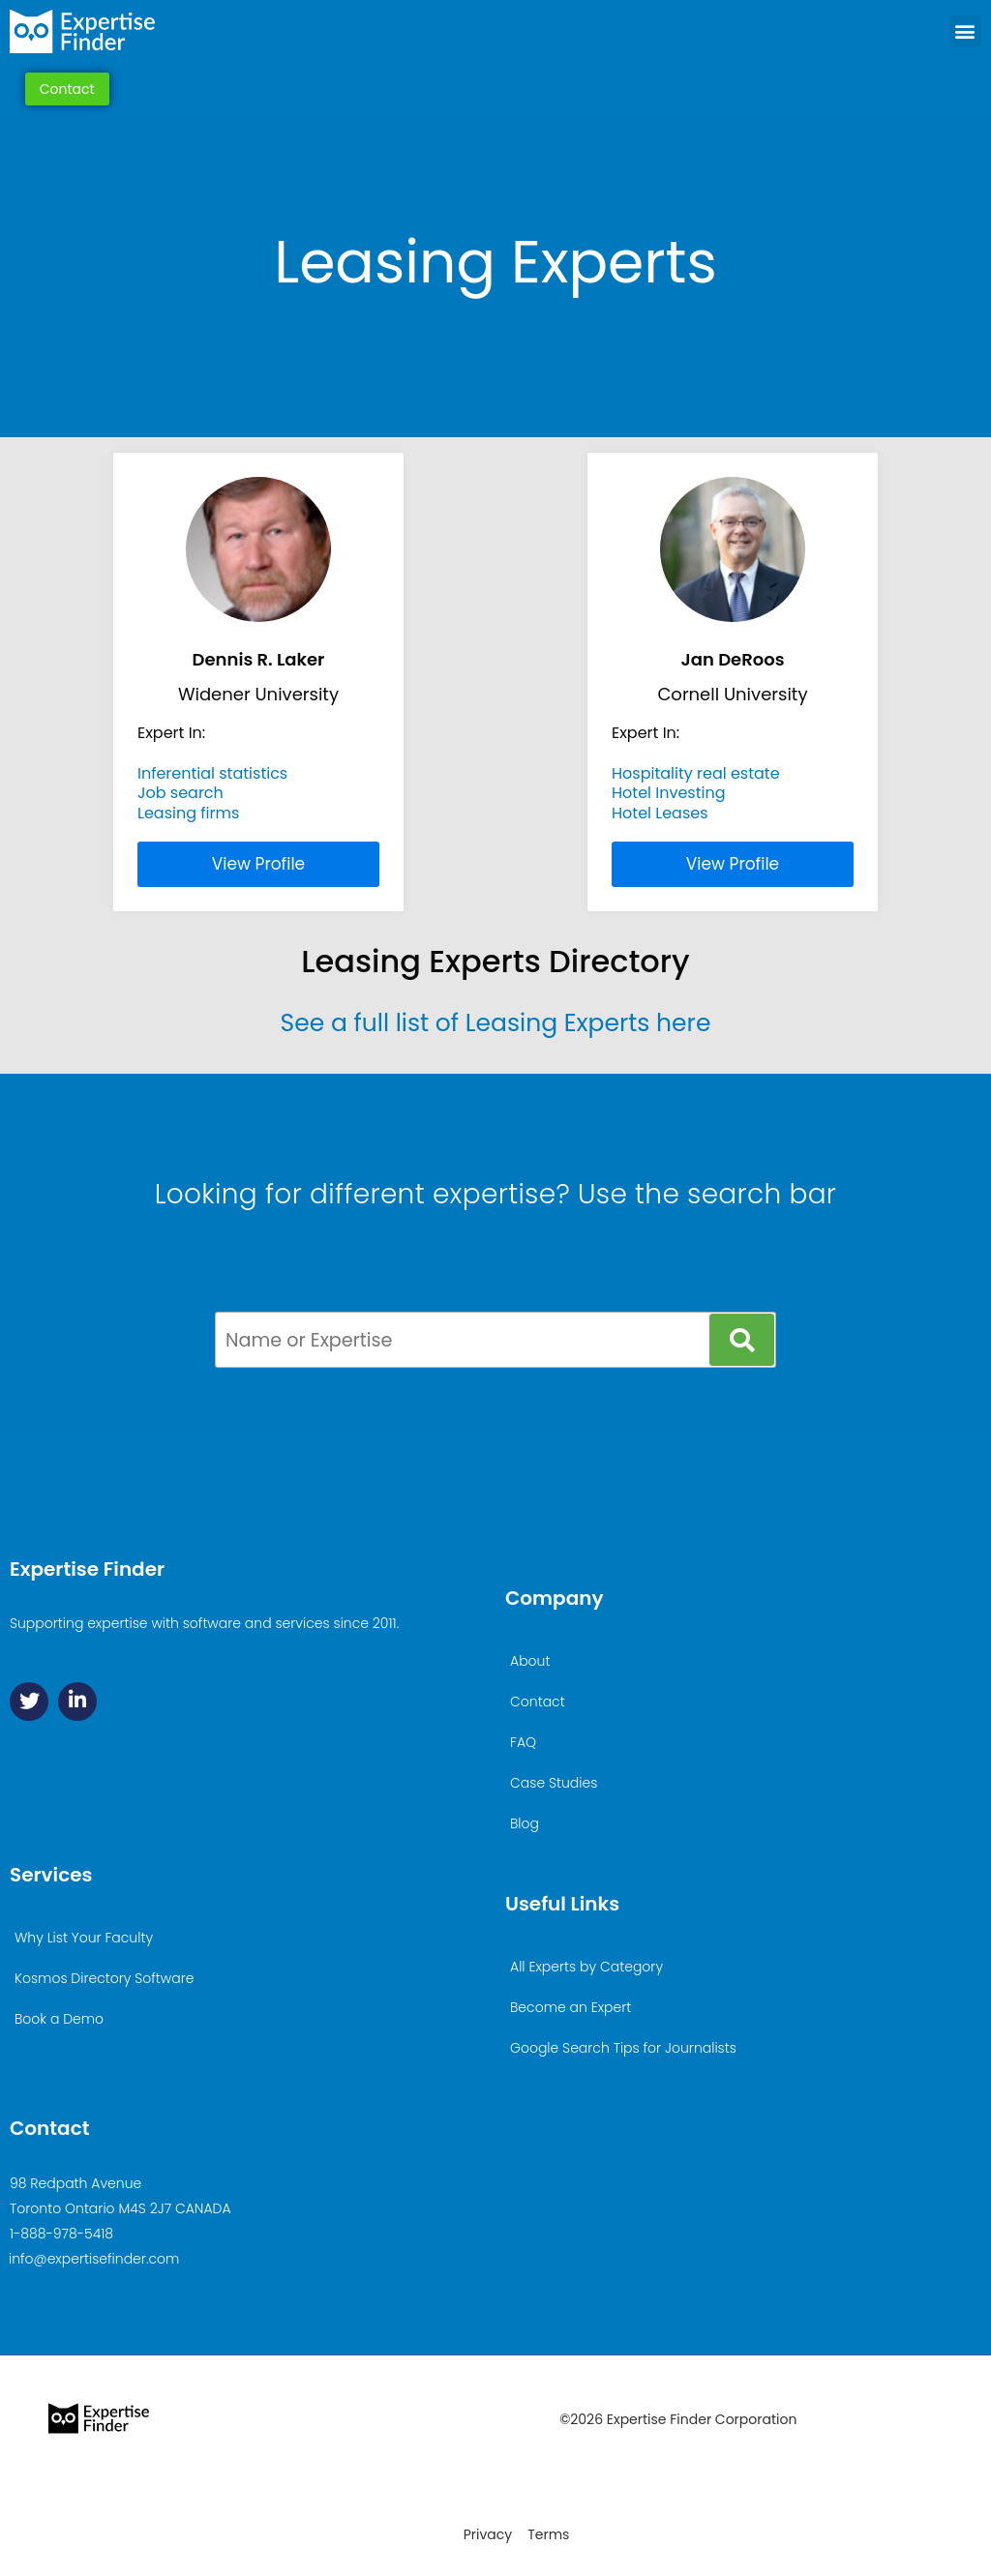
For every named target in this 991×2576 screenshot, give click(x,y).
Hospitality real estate (696, 773)
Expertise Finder (87, 1569)
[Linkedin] (77, 1701)
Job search (180, 793)
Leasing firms (188, 813)
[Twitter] (29, 1701)
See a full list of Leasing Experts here (496, 1023)
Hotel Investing (669, 793)
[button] (965, 31)
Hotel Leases (660, 813)
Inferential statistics (212, 773)
